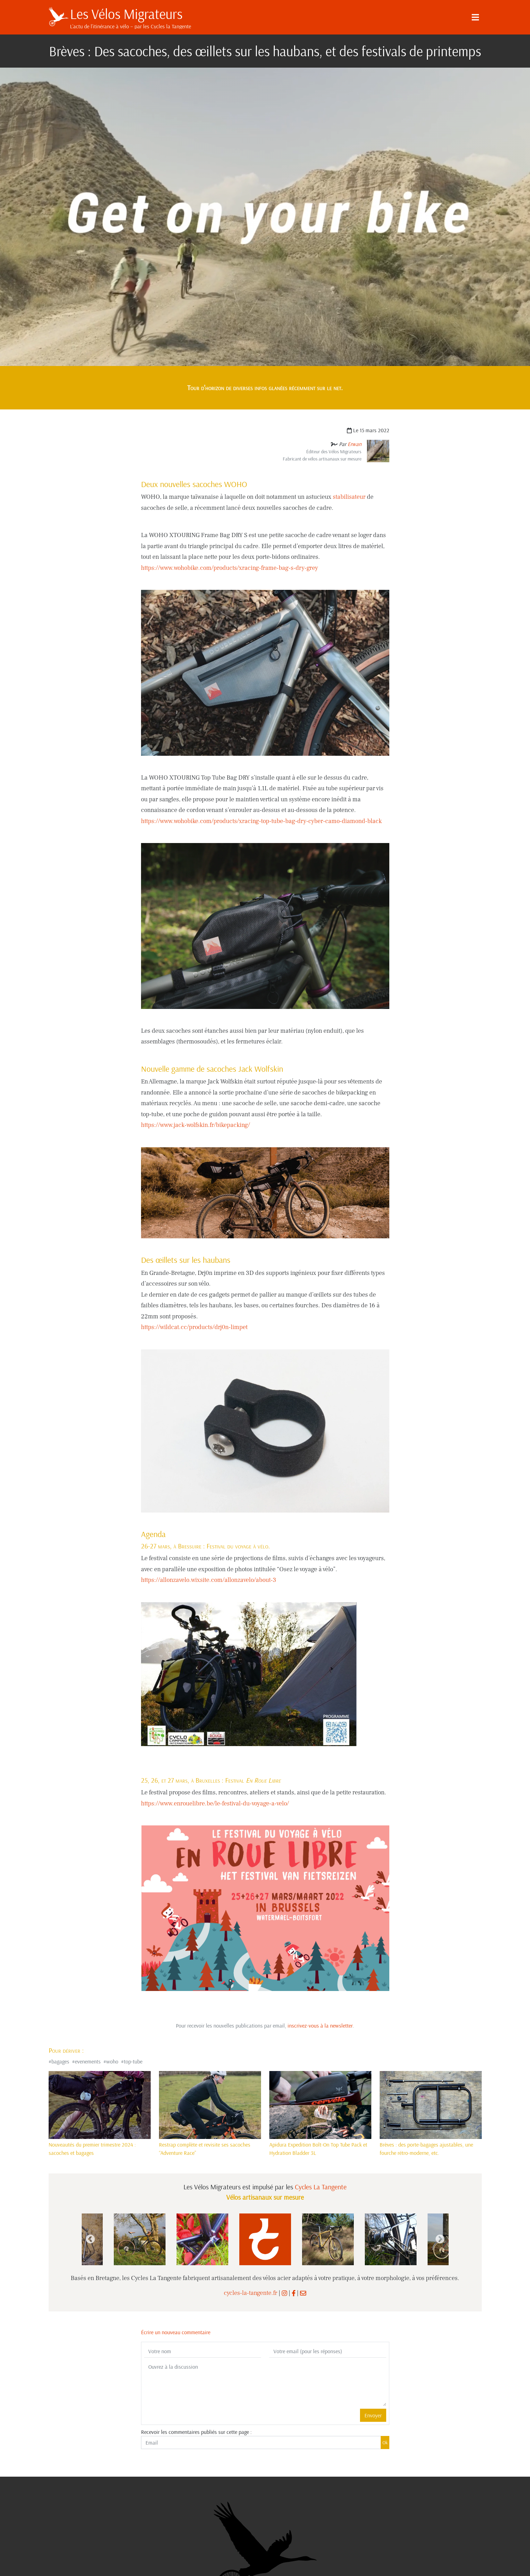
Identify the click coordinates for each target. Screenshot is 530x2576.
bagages (60, 2061)
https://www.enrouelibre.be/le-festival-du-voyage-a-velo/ (215, 1803)
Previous (90, 2239)
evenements (88, 2061)
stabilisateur (349, 497)
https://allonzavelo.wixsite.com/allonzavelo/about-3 (208, 1580)
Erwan (354, 443)
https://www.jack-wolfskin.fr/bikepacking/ (195, 1125)
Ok (385, 2442)
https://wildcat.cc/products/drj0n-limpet (194, 1327)
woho (112, 2061)
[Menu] (475, 17)
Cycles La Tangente (321, 2186)
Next (440, 2239)
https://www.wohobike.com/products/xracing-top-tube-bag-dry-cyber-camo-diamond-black (261, 821)
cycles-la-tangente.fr (250, 2293)
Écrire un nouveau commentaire (175, 2332)
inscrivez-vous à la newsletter (320, 2025)
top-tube (133, 2061)
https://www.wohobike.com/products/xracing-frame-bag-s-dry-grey (229, 568)
